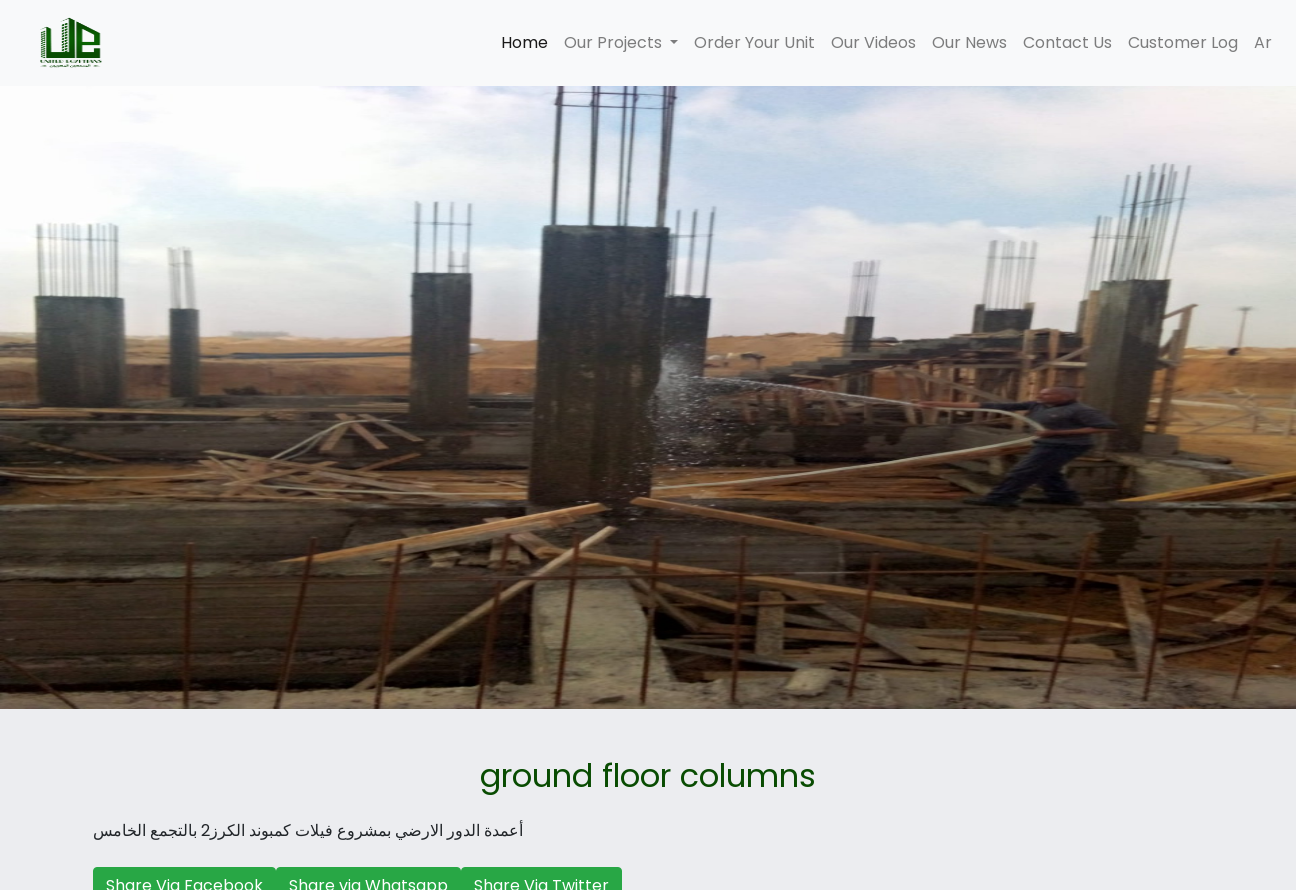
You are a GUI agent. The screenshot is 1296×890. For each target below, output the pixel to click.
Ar (1263, 42)
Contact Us (1067, 42)
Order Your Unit (754, 42)
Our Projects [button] (615, 42)
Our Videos (873, 42)
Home (528, 42)
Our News (969, 42)
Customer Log (1183, 42)
